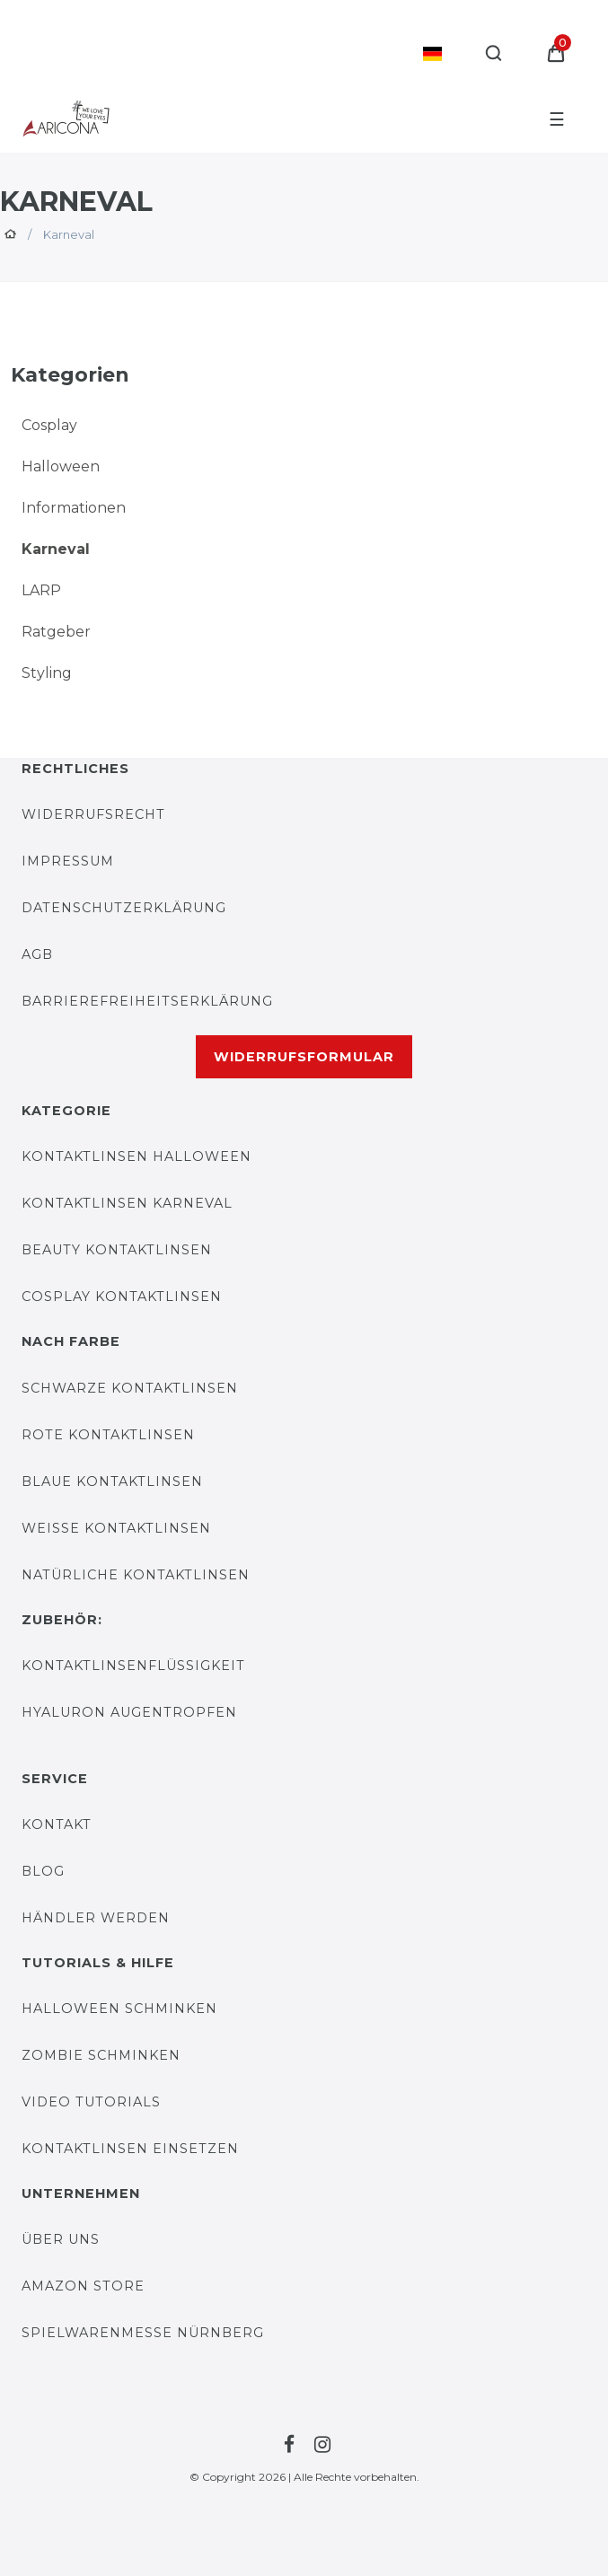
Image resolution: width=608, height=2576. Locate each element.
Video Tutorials (91, 2102)
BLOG (43, 1871)
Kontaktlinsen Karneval (127, 1203)
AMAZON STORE (83, 2286)
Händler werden (96, 1918)
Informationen (74, 507)
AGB (37, 954)
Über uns (61, 2239)
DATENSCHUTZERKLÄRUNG (124, 908)
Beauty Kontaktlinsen (117, 1250)
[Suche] (494, 54)
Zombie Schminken (101, 2055)
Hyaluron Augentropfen (129, 1712)
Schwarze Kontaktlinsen (130, 1388)
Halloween (61, 466)
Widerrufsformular (304, 1057)
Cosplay (49, 425)
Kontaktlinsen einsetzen (130, 2149)
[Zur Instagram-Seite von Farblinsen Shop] (320, 2445)
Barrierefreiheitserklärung (147, 1001)
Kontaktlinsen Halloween (136, 1156)
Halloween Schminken (119, 2008)
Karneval (56, 549)
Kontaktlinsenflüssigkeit (133, 1665)
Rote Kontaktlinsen (108, 1435)
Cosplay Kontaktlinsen (122, 1296)
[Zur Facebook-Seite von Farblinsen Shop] (286, 2445)
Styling (47, 672)
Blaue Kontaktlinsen (112, 1481)
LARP (41, 590)
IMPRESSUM (68, 861)
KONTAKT (57, 1824)
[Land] (432, 54)
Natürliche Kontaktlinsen (136, 1575)
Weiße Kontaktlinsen (116, 1528)
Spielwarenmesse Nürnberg (143, 2333)
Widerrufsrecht (93, 814)
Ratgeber (56, 631)
